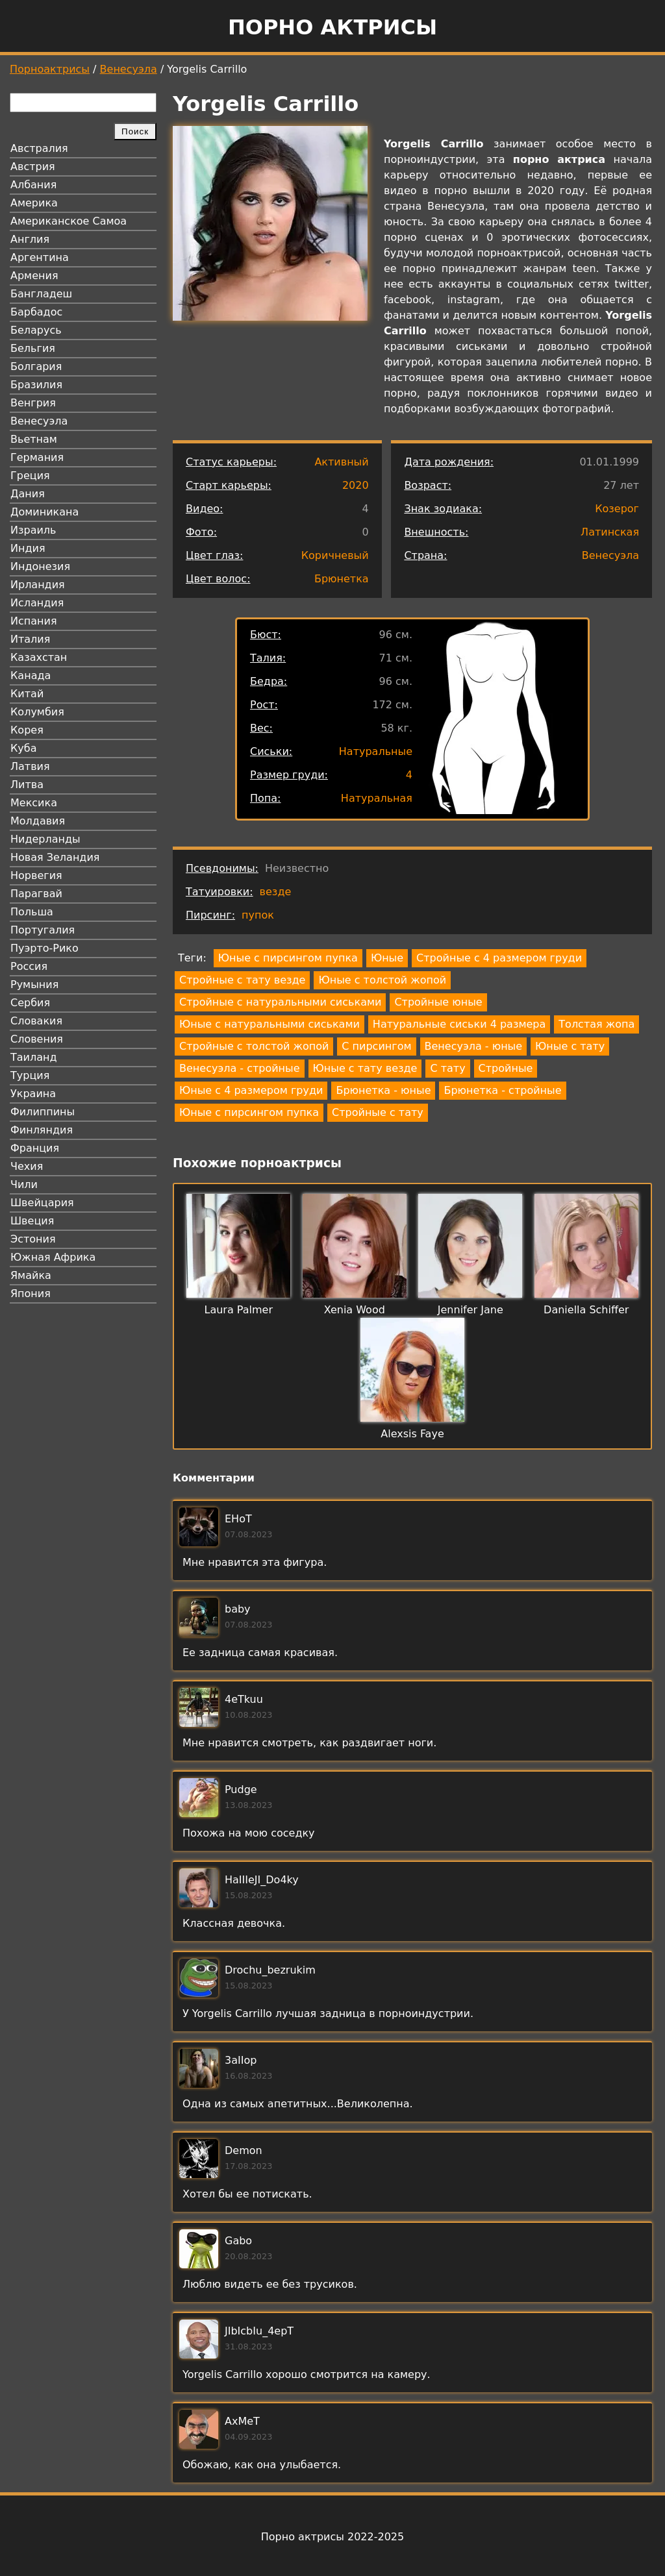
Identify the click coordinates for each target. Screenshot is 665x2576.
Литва (27, 784)
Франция (34, 1148)
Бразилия (36, 384)
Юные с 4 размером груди (251, 1090)
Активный (341, 462)
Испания (33, 621)
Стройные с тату (377, 1112)
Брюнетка (341, 579)
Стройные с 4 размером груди (499, 958)
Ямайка (30, 1275)
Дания (27, 494)
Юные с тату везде (365, 1068)
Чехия (26, 1166)
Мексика (33, 803)
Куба (23, 748)
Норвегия (36, 875)
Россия (28, 966)
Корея (27, 730)
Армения (34, 275)
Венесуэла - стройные (239, 1068)
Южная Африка (52, 1257)
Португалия (42, 930)
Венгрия (33, 403)
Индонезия (40, 566)
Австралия (39, 148)
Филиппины (42, 1112)
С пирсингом (376, 1046)
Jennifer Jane (470, 1310)
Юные (387, 958)
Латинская (610, 532)
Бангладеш (41, 294)
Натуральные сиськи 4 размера (459, 1024)
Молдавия (37, 821)
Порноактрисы (50, 69)
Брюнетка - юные (383, 1090)
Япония (30, 1293)
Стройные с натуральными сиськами (280, 1002)
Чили (24, 1184)
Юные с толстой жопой (382, 980)
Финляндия (41, 1130)
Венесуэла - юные (474, 1046)
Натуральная (376, 798)
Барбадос (36, 312)
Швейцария (42, 1202)
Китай (27, 693)
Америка (34, 203)
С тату (447, 1068)
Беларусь (36, 330)
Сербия (30, 1003)
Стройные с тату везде (242, 980)
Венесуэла (128, 69)
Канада (30, 675)
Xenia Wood (354, 1310)
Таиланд (33, 1057)
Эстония (33, 1239)
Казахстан (38, 657)
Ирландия (37, 584)
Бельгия (32, 348)
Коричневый (335, 555)
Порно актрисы (332, 27)
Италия (30, 639)
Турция (29, 1075)
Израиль (33, 530)
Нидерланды (45, 839)
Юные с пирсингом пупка (288, 958)
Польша (31, 912)
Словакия (36, 1021)
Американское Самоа (68, 221)
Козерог (617, 508)
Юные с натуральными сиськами (269, 1024)
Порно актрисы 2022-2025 (332, 2537)
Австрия (32, 166)
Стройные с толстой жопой (254, 1046)
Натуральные (375, 751)
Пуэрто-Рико (44, 948)
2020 (355, 485)
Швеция (32, 1221)
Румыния (34, 984)
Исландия (37, 603)
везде (276, 892)
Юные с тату (570, 1046)
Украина (33, 1093)
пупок (258, 915)
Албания (33, 185)
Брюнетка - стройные (502, 1090)
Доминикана (44, 512)
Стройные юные (438, 1002)
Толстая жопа (596, 1024)
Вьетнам (33, 439)
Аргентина (39, 257)
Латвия (30, 766)
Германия (37, 457)
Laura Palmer (238, 1310)
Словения (36, 1039)
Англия (29, 239)
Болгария (36, 366)
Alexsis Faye (412, 1434)
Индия (27, 548)
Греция (30, 475)
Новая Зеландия (54, 857)
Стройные (506, 1068)
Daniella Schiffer (586, 1310)
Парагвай (36, 893)
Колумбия (37, 712)
